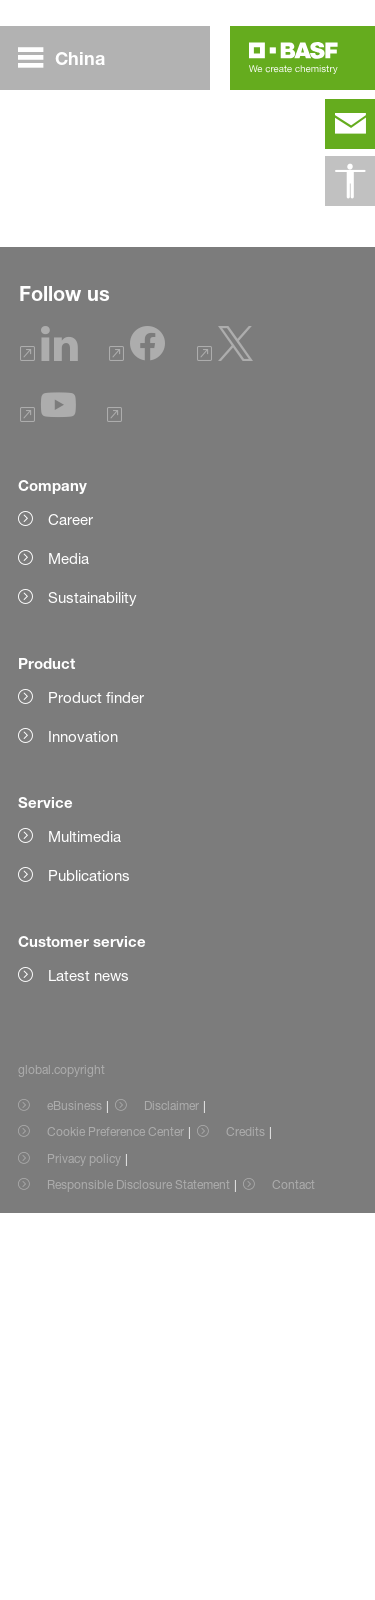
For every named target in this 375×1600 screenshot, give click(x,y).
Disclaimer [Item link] (171, 1492)
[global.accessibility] (350, 181)
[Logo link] (293, 58)
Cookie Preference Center (115, 1518)
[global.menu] (69, 58)
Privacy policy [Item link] (84, 1545)
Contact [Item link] (293, 1571)
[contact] (350, 124)
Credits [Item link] (245, 1518)
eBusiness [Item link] (74, 1492)
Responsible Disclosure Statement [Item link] (138, 1571)
